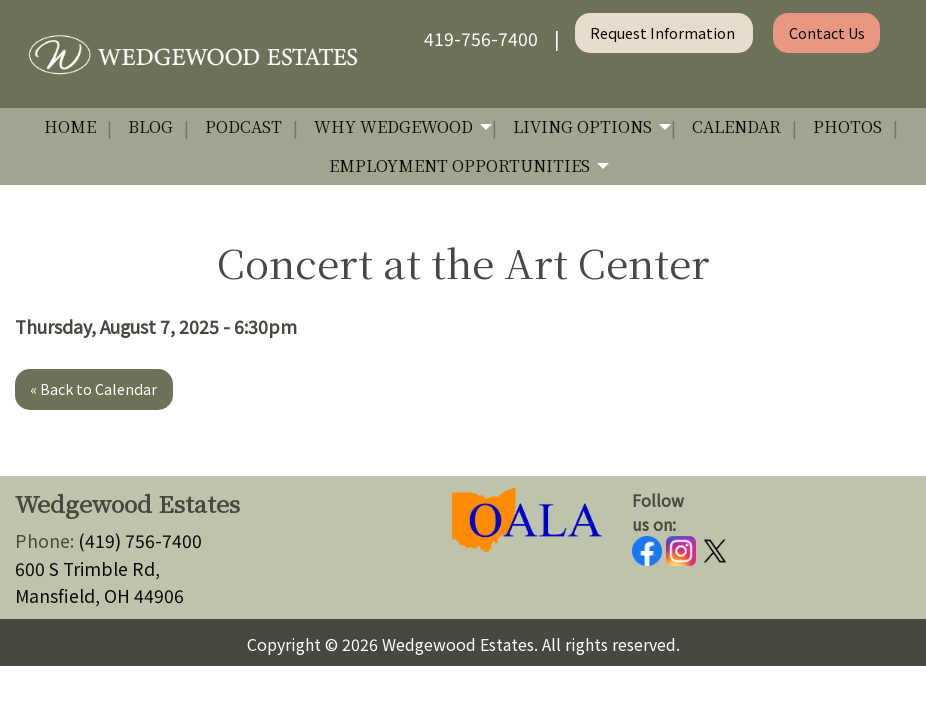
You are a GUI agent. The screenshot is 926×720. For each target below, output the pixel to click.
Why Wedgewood (393, 126)
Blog (150, 126)
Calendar (736, 126)
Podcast (243, 126)
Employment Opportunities (459, 165)
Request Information (664, 32)
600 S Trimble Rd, (87, 568)
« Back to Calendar (93, 388)
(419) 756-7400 (140, 540)
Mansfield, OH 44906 (99, 595)
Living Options (582, 126)
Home (70, 126)
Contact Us (827, 32)
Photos (847, 126)
